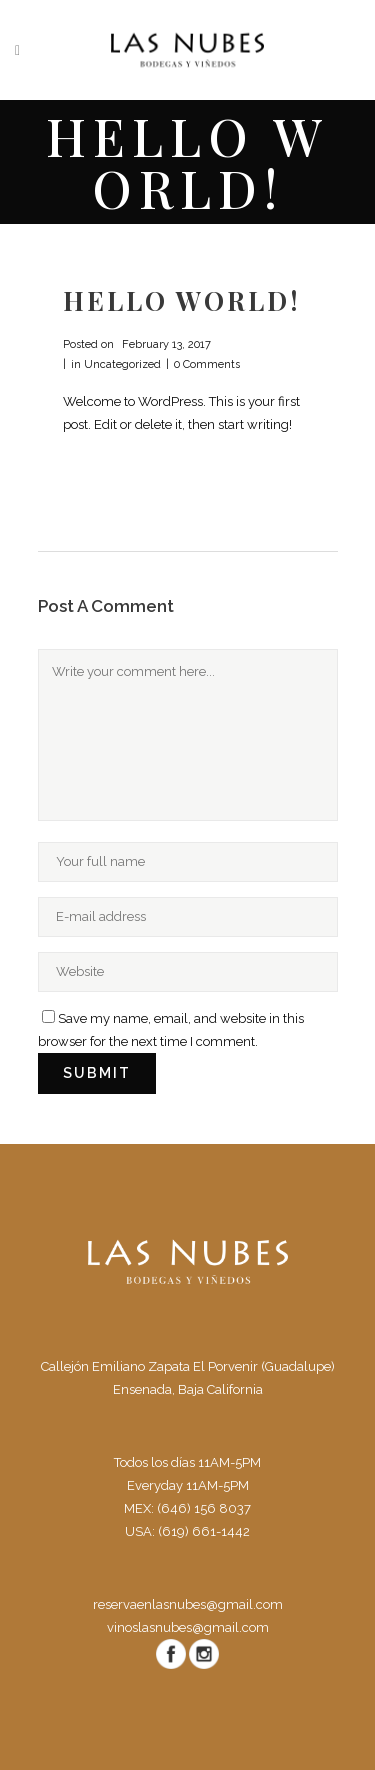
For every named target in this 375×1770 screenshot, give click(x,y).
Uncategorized (122, 364)
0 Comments (207, 364)
